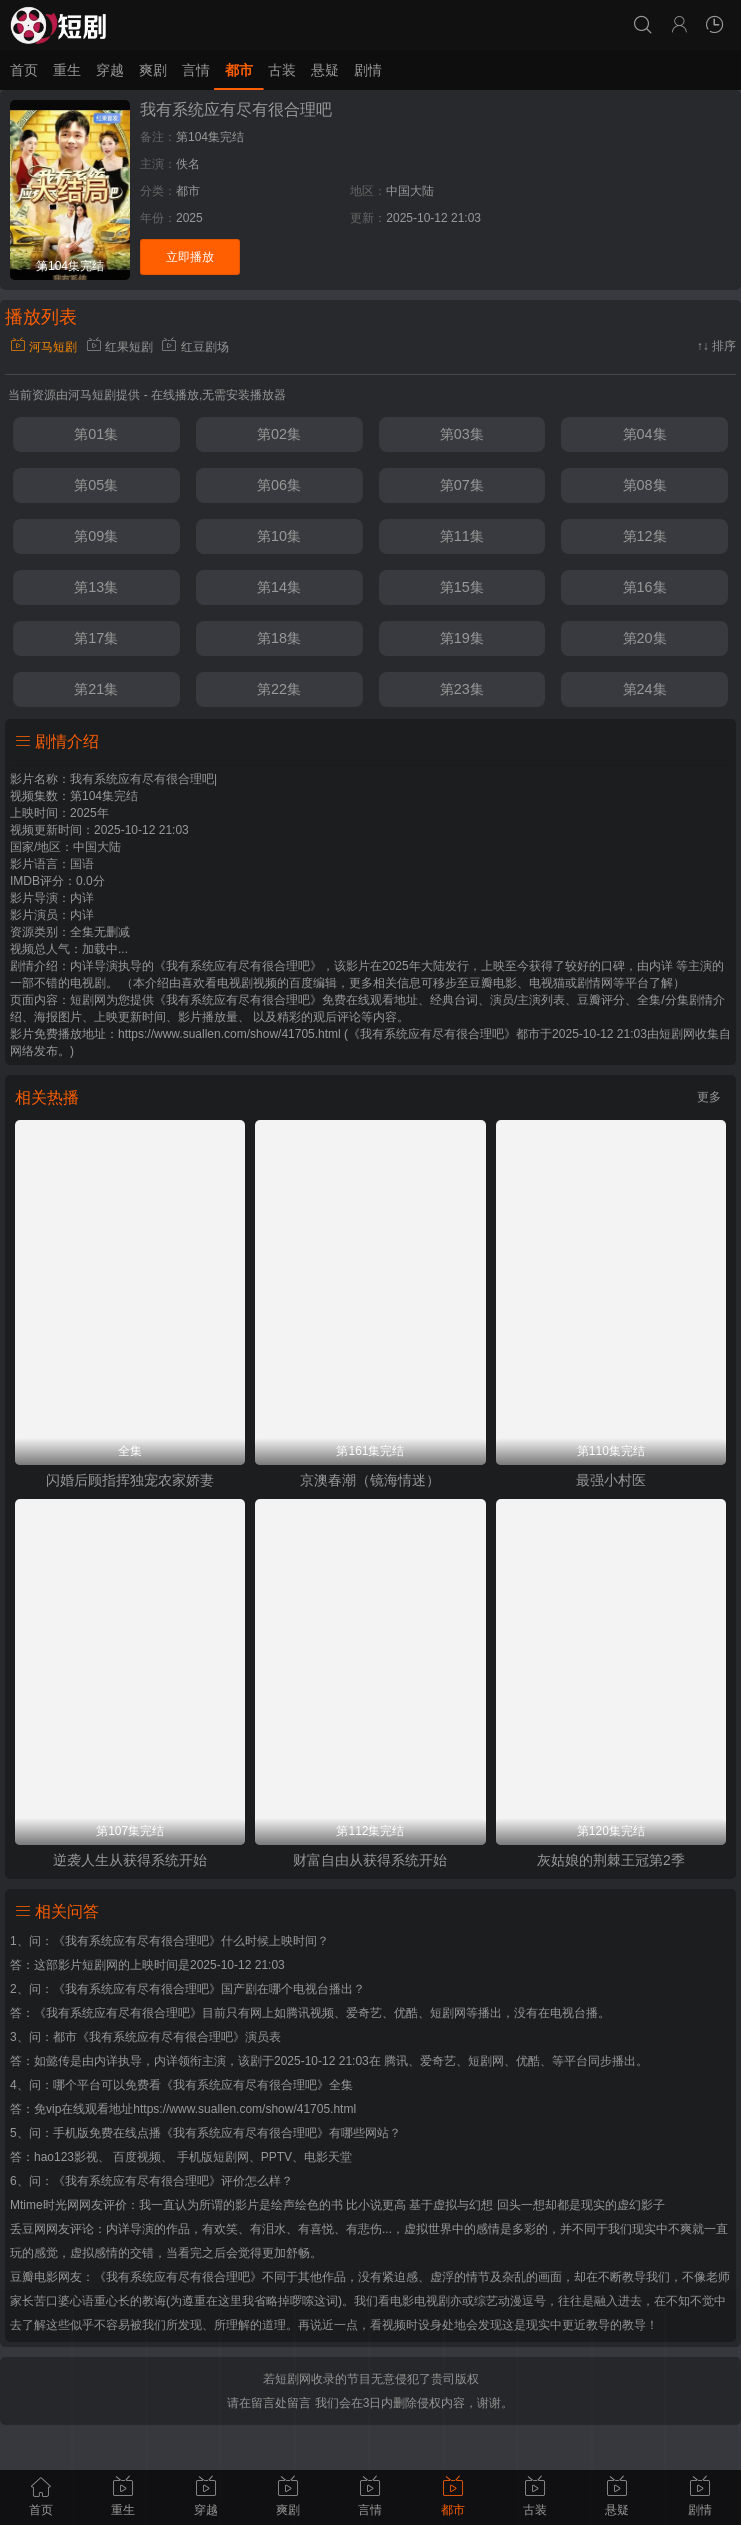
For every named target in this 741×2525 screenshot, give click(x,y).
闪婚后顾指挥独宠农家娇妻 (130, 1480)
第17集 (96, 638)
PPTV (276, 2157)
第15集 (462, 587)
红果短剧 (119, 347)
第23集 (462, 689)
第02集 (279, 434)
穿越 (110, 70)
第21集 (96, 689)
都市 (239, 70)
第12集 (645, 536)
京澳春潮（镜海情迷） (370, 1480)
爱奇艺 (438, 2061)
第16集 (645, 587)
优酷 (528, 2061)
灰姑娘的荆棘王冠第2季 (611, 1860)
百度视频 (137, 2157)
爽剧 (153, 70)
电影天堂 (328, 2157)
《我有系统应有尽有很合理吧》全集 (257, 2085)
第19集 (462, 638)
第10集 (279, 536)
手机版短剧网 (213, 2157)
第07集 (462, 485)
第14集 (279, 587)
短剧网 (677, 1034)
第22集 (279, 689)
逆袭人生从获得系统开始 (130, 1860)
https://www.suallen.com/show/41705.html (244, 2109)
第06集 (279, 485)
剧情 (368, 70)
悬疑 (325, 70)
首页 (24, 70)
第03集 (462, 434)
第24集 (645, 689)
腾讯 (396, 2061)
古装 (282, 70)
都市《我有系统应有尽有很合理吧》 (149, 2037)
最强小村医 (611, 1480)
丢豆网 (28, 2229)
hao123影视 (66, 2157)
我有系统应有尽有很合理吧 (236, 109)
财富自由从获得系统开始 (370, 1860)
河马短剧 (43, 347)
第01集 (96, 434)
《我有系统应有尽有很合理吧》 (137, 1941)
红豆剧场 (194, 347)
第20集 (645, 638)
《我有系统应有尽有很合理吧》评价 (149, 2181)
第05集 (96, 485)
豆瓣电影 (34, 2277)
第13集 (96, 587)
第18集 (279, 638)
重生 (67, 70)
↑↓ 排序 (716, 346)
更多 (709, 1097)
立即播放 (190, 257)
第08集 (645, 485)
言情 (196, 70)
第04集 (645, 434)
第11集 (462, 536)
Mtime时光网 (44, 2205)
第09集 (96, 536)
